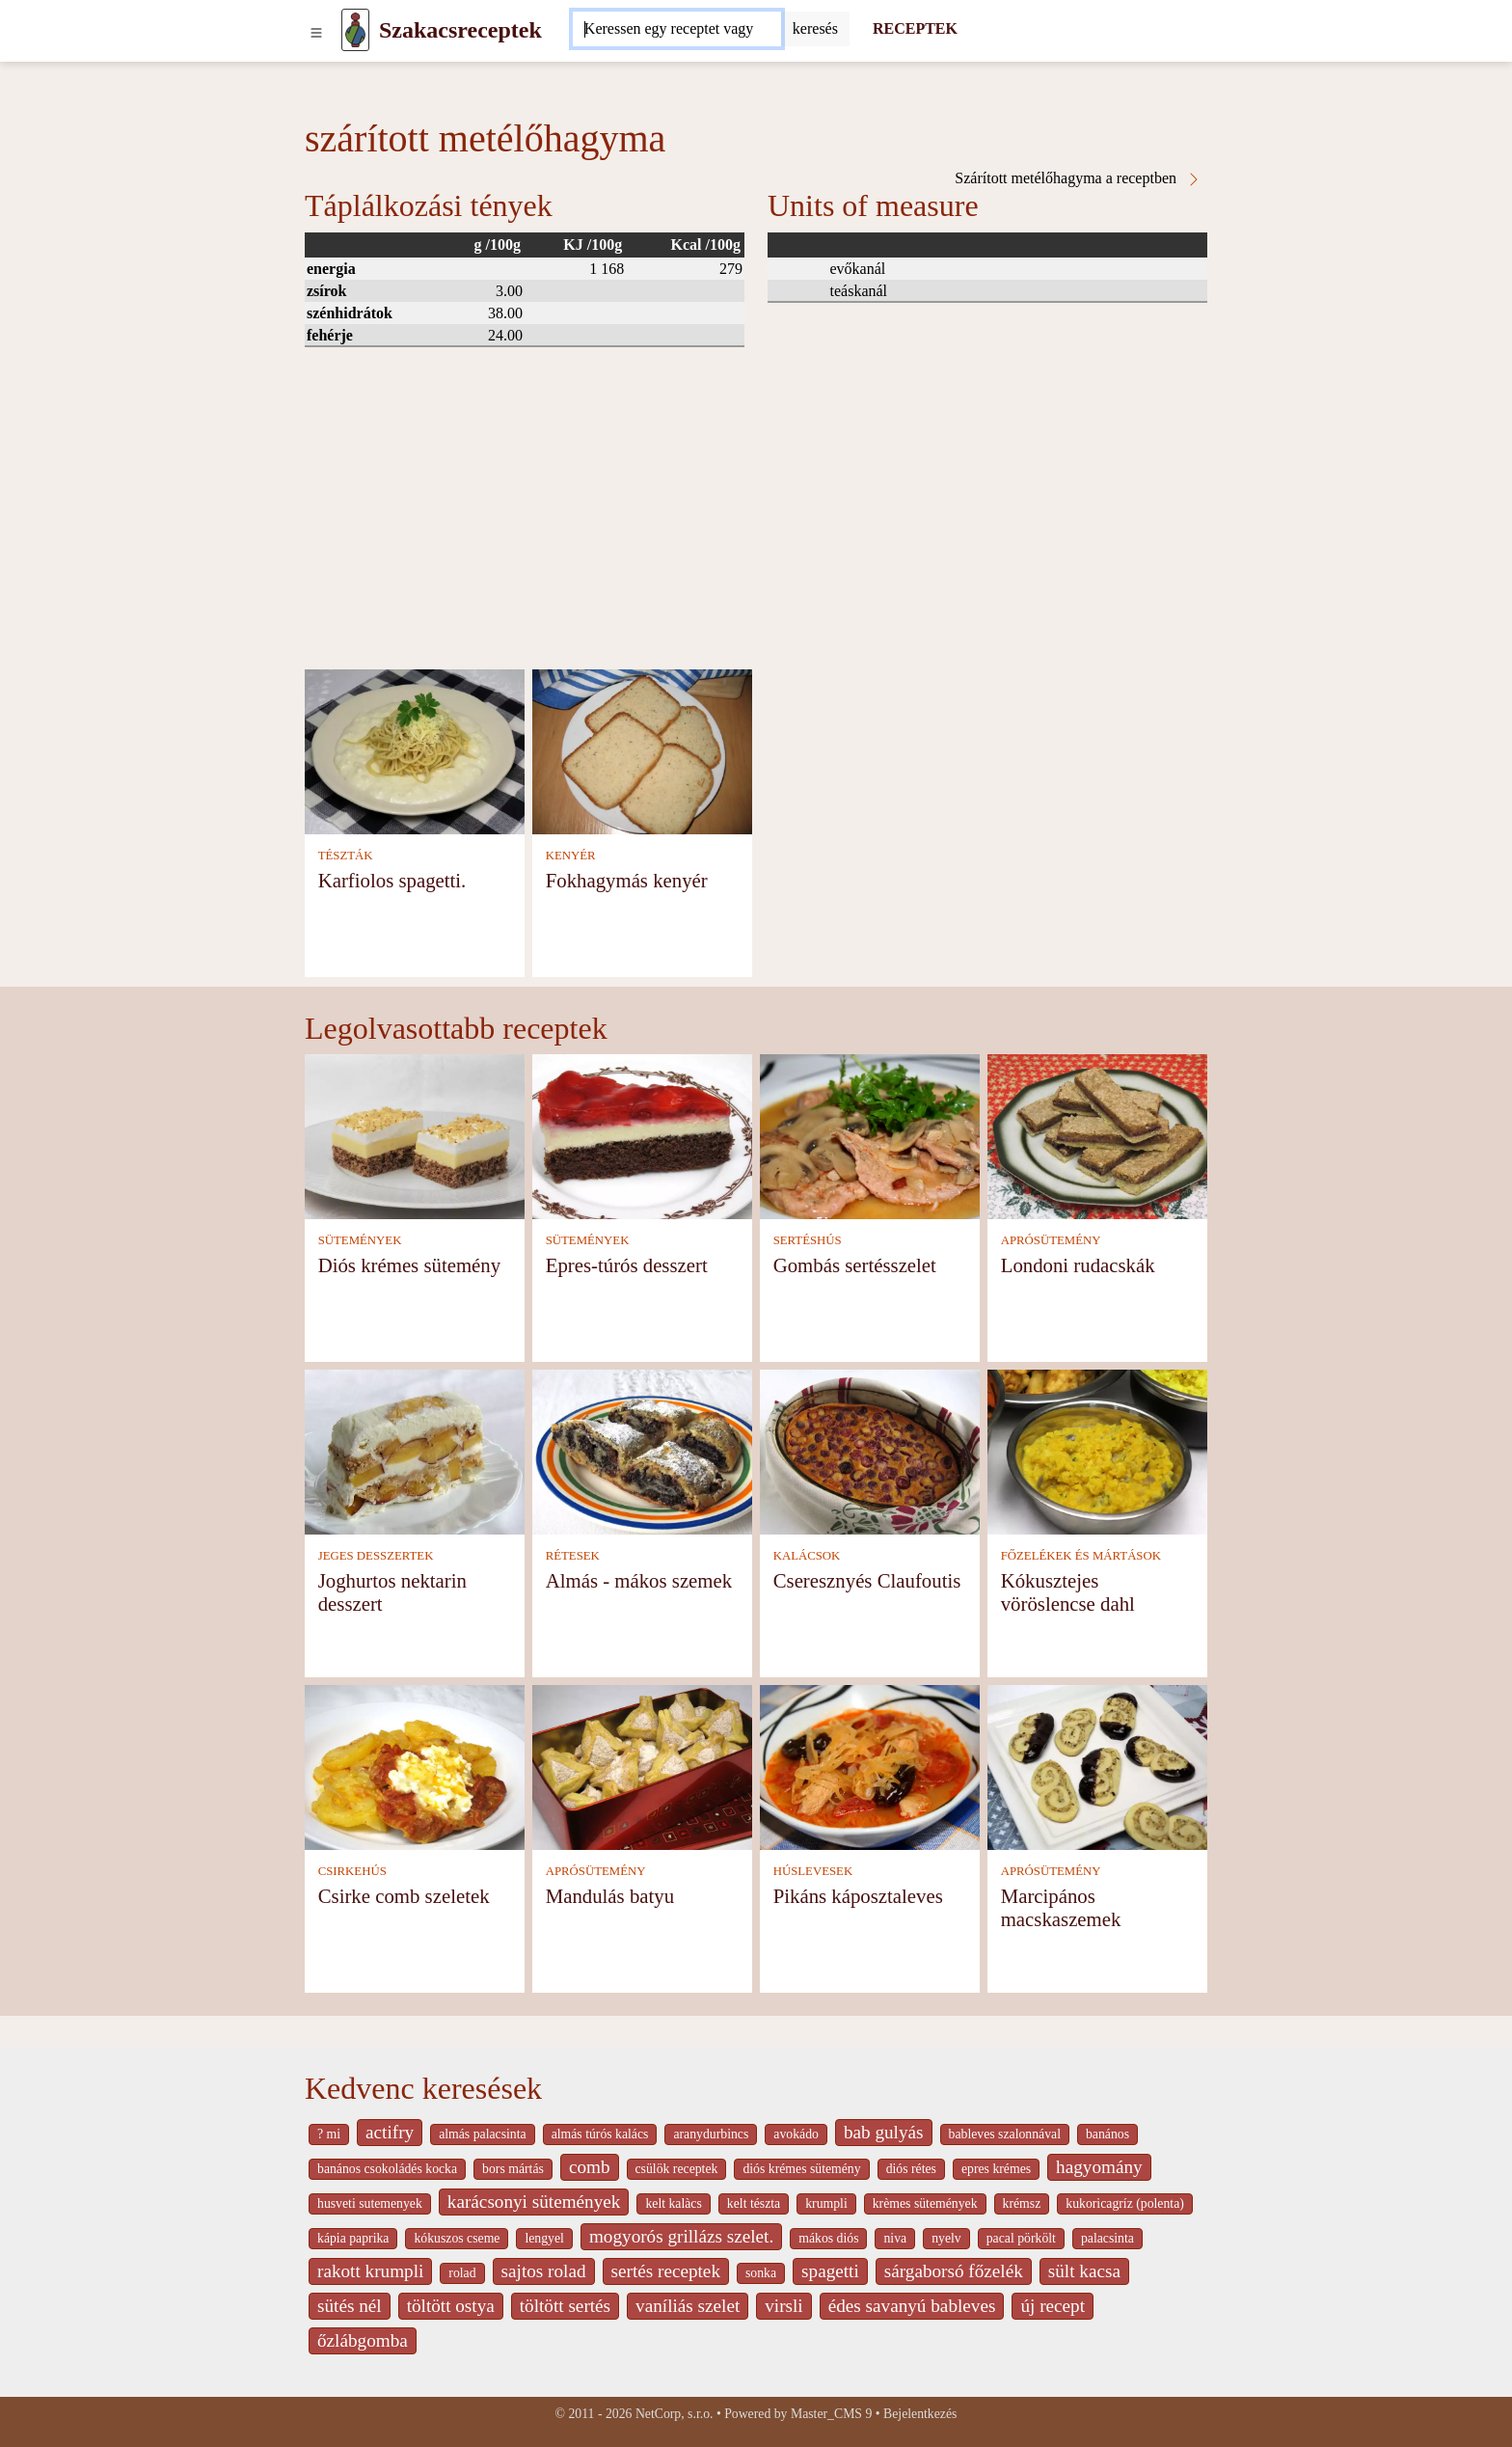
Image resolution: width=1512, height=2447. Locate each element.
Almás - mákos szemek (639, 1580)
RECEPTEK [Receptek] (915, 28)
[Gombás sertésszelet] (870, 1135)
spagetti (830, 2271)
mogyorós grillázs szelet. (681, 2236)
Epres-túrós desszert (627, 1265)
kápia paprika (353, 2238)
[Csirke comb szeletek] (415, 1765)
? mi (328, 2134)
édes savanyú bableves (912, 2306)
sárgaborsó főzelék (953, 2271)
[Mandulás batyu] (642, 1765)
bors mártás (513, 2169)
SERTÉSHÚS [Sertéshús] (807, 1240)
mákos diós (828, 2238)
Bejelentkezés (920, 2413)
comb (589, 2167)
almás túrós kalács (600, 2134)
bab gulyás (884, 2132)
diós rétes (911, 2169)
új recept (1052, 2306)
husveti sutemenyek (369, 2203)
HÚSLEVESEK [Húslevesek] (812, 1871)
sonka (760, 2273)
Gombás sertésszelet (854, 1265)
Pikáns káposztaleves (858, 1896)
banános (1107, 2134)
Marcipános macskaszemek (1061, 1907)
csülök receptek (676, 2169)
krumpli (826, 2203)
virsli (783, 2306)
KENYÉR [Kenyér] (571, 855)
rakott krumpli (370, 2271)
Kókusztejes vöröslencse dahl (1068, 1592)
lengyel (544, 2238)
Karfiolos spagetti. (392, 880)
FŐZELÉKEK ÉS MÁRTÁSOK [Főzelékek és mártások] (1081, 1556)
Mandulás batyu (610, 1896)
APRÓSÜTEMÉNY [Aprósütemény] (1051, 1240)
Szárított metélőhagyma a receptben (1078, 178)
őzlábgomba (362, 2340)
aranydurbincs (710, 2134)
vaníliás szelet (687, 2306)
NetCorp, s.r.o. (674, 2413)
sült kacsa (1084, 2271)
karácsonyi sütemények (534, 2201)
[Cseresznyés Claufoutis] (870, 1450)
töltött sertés (565, 2306)
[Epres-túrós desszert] (642, 1135)
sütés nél (349, 2306)
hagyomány (1099, 2167)
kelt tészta (753, 2203)
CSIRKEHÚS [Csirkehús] (352, 1871)
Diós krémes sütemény (409, 1265)
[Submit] (815, 29)
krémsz (1022, 2203)
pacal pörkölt (1021, 2238)
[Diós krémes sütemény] (415, 1135)
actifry (389, 2132)
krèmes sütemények (925, 2203)
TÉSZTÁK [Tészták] (345, 855)
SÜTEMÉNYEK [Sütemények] (360, 1240)
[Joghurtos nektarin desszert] (415, 1450)
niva (894, 2238)
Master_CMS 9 (831, 2413)
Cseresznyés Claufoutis (867, 1580)
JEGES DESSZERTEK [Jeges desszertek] (376, 1556)
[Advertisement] (756, 525)
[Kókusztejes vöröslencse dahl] (1097, 1450)
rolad (461, 2273)
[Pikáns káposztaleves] (870, 1765)
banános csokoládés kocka (387, 2169)
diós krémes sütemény (801, 2169)
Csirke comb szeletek (404, 1896)
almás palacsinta (482, 2134)
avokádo (796, 2134)
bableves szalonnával (1005, 2134)
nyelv (946, 2238)
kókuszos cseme (457, 2238)
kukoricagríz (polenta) (1125, 2203)
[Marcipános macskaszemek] (1097, 1765)
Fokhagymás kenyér (627, 880)
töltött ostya (451, 2306)
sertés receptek (665, 2271)
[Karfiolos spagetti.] (415, 750)
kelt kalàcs (673, 2203)
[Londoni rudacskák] (1097, 1135)
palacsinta (1107, 2238)
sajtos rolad (543, 2271)
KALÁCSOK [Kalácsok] (807, 1556)
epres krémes (996, 2169)
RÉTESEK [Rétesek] (573, 1556)
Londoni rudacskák (1078, 1265)
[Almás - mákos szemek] (642, 1450)
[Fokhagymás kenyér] (642, 750)
